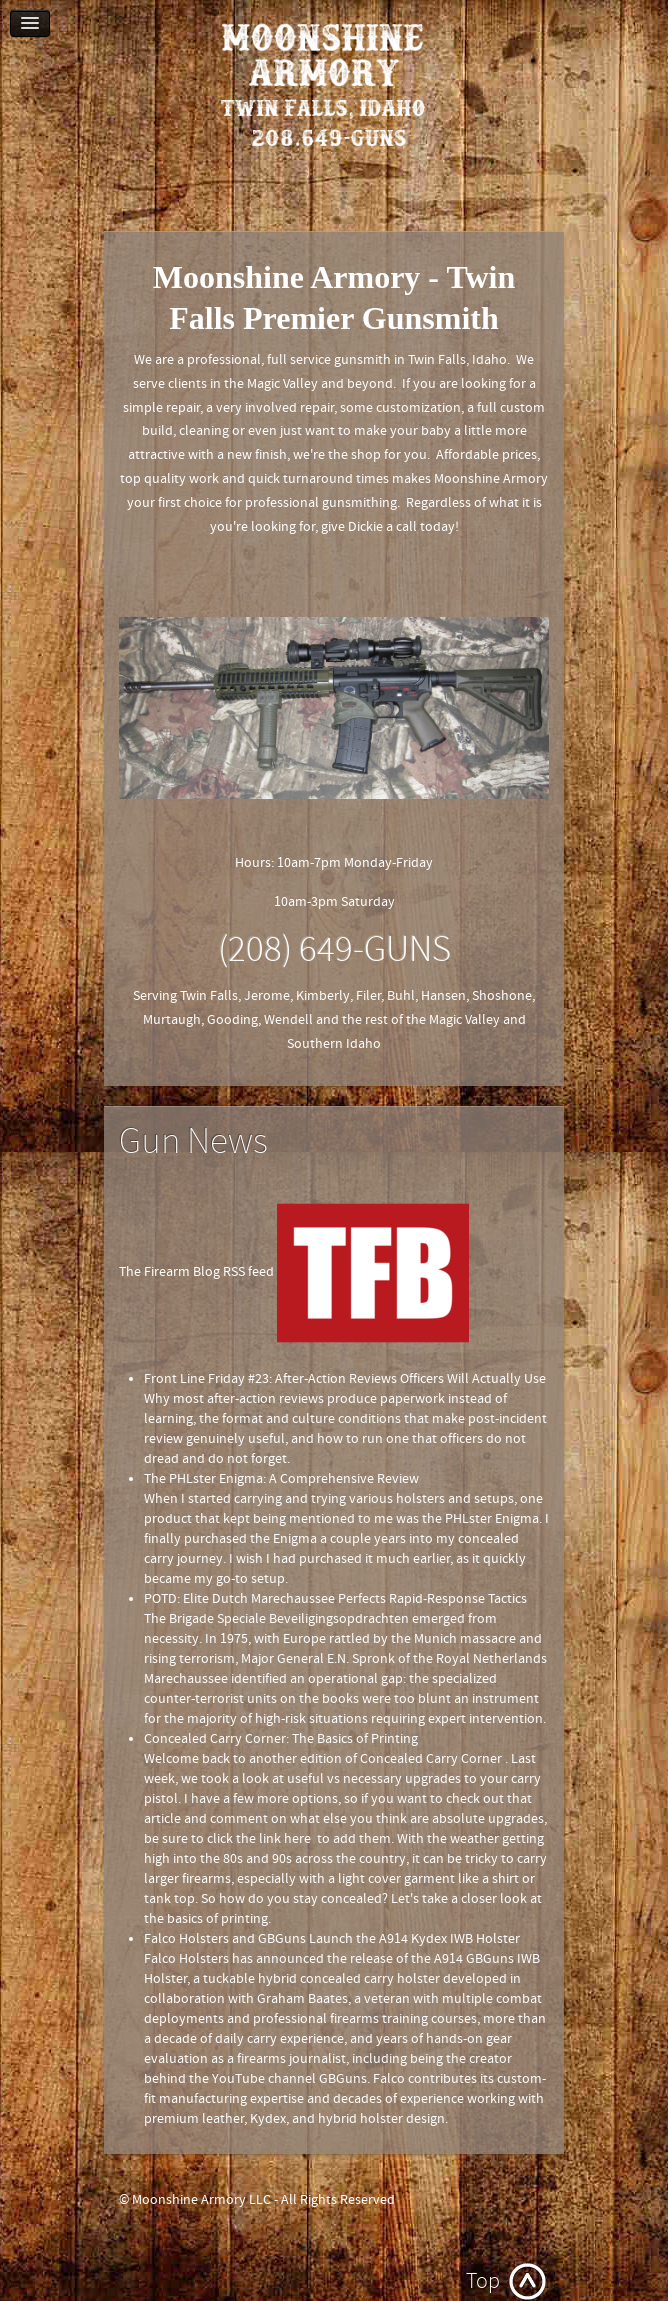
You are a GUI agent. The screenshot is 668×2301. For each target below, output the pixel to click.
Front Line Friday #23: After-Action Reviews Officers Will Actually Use (345, 1379)
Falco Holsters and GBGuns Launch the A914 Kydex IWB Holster (332, 1939)
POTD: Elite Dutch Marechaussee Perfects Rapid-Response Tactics (335, 1599)
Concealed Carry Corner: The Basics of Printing (281, 1739)
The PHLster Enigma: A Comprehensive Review (281, 1479)
